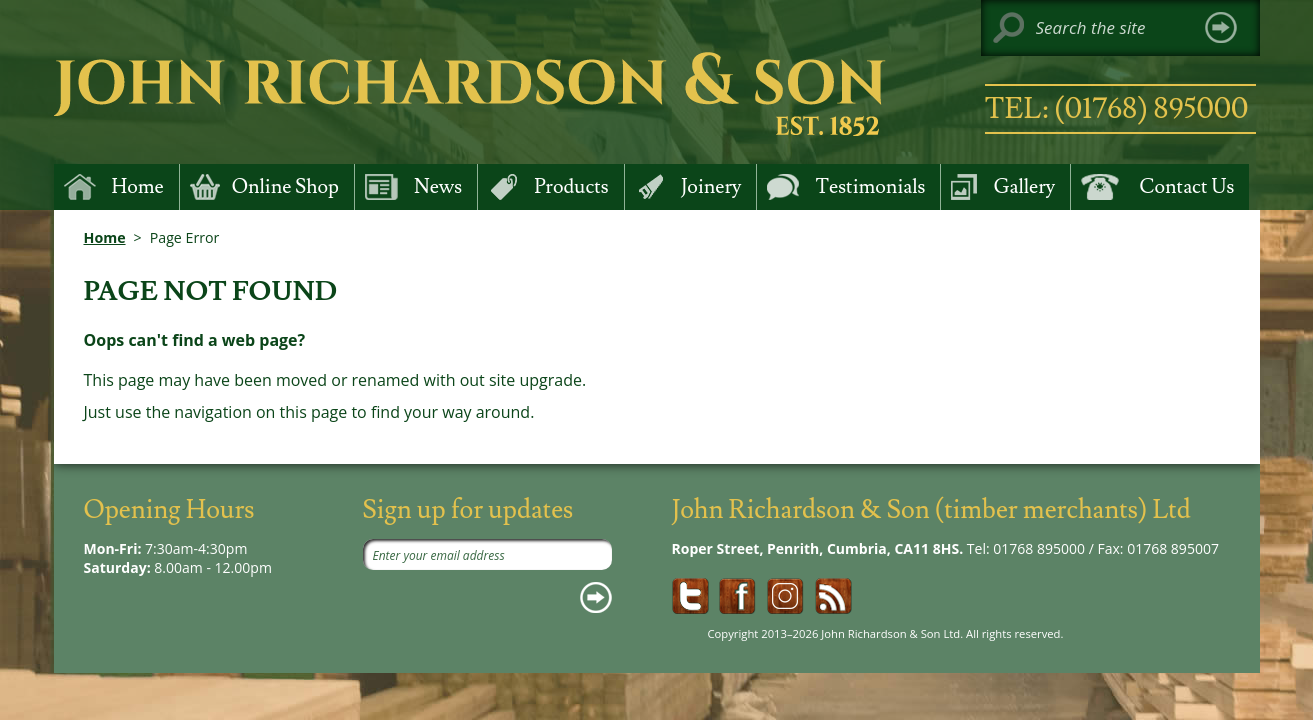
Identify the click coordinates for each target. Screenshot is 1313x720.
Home (105, 237)
